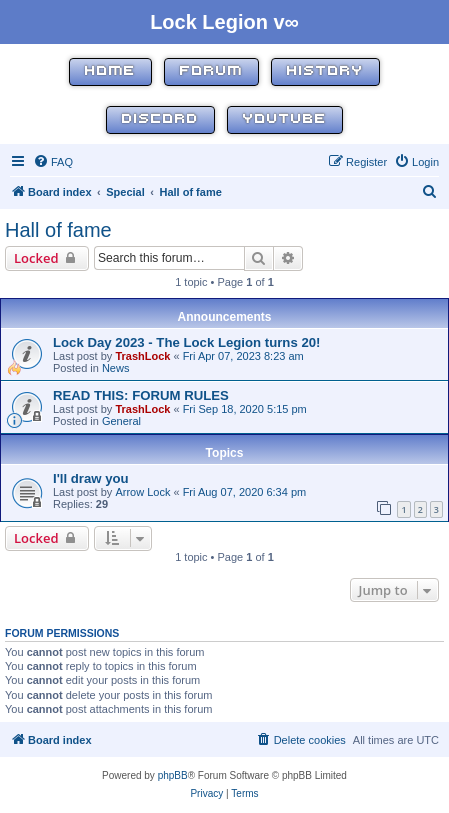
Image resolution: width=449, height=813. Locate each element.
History (325, 71)
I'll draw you (91, 478)
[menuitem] (53, 162)
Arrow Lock (142, 492)
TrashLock (142, 356)
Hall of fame (58, 230)
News (116, 368)
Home (110, 71)
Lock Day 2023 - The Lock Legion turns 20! (187, 342)
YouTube (285, 119)
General (121, 421)
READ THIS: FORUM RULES (141, 395)
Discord (160, 119)
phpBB (173, 775)
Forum (211, 71)
